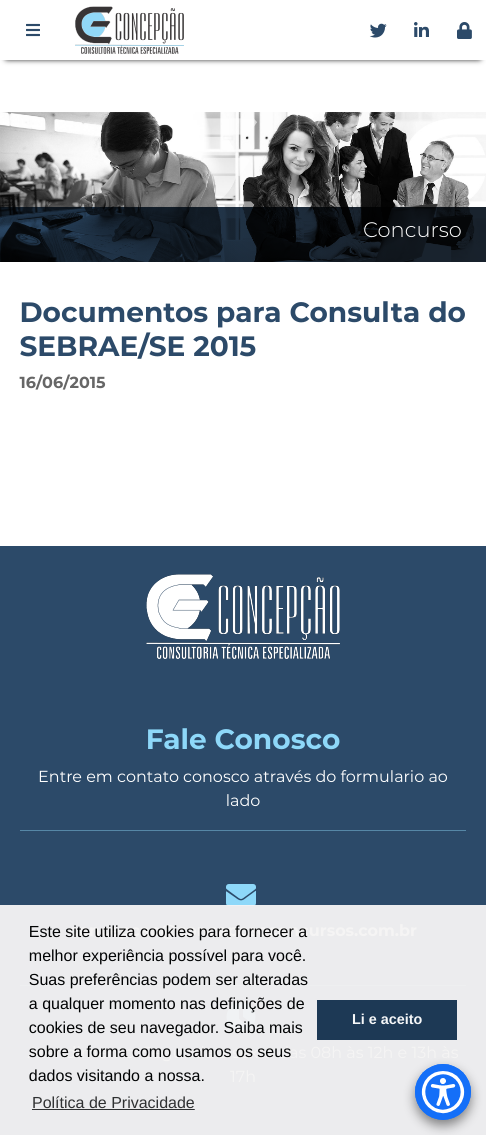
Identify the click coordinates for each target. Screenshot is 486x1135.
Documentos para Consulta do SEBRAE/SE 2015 (242, 330)
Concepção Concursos (133, 30)
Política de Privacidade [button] (113, 1103)
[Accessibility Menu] (443, 1092)
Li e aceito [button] (387, 1020)
